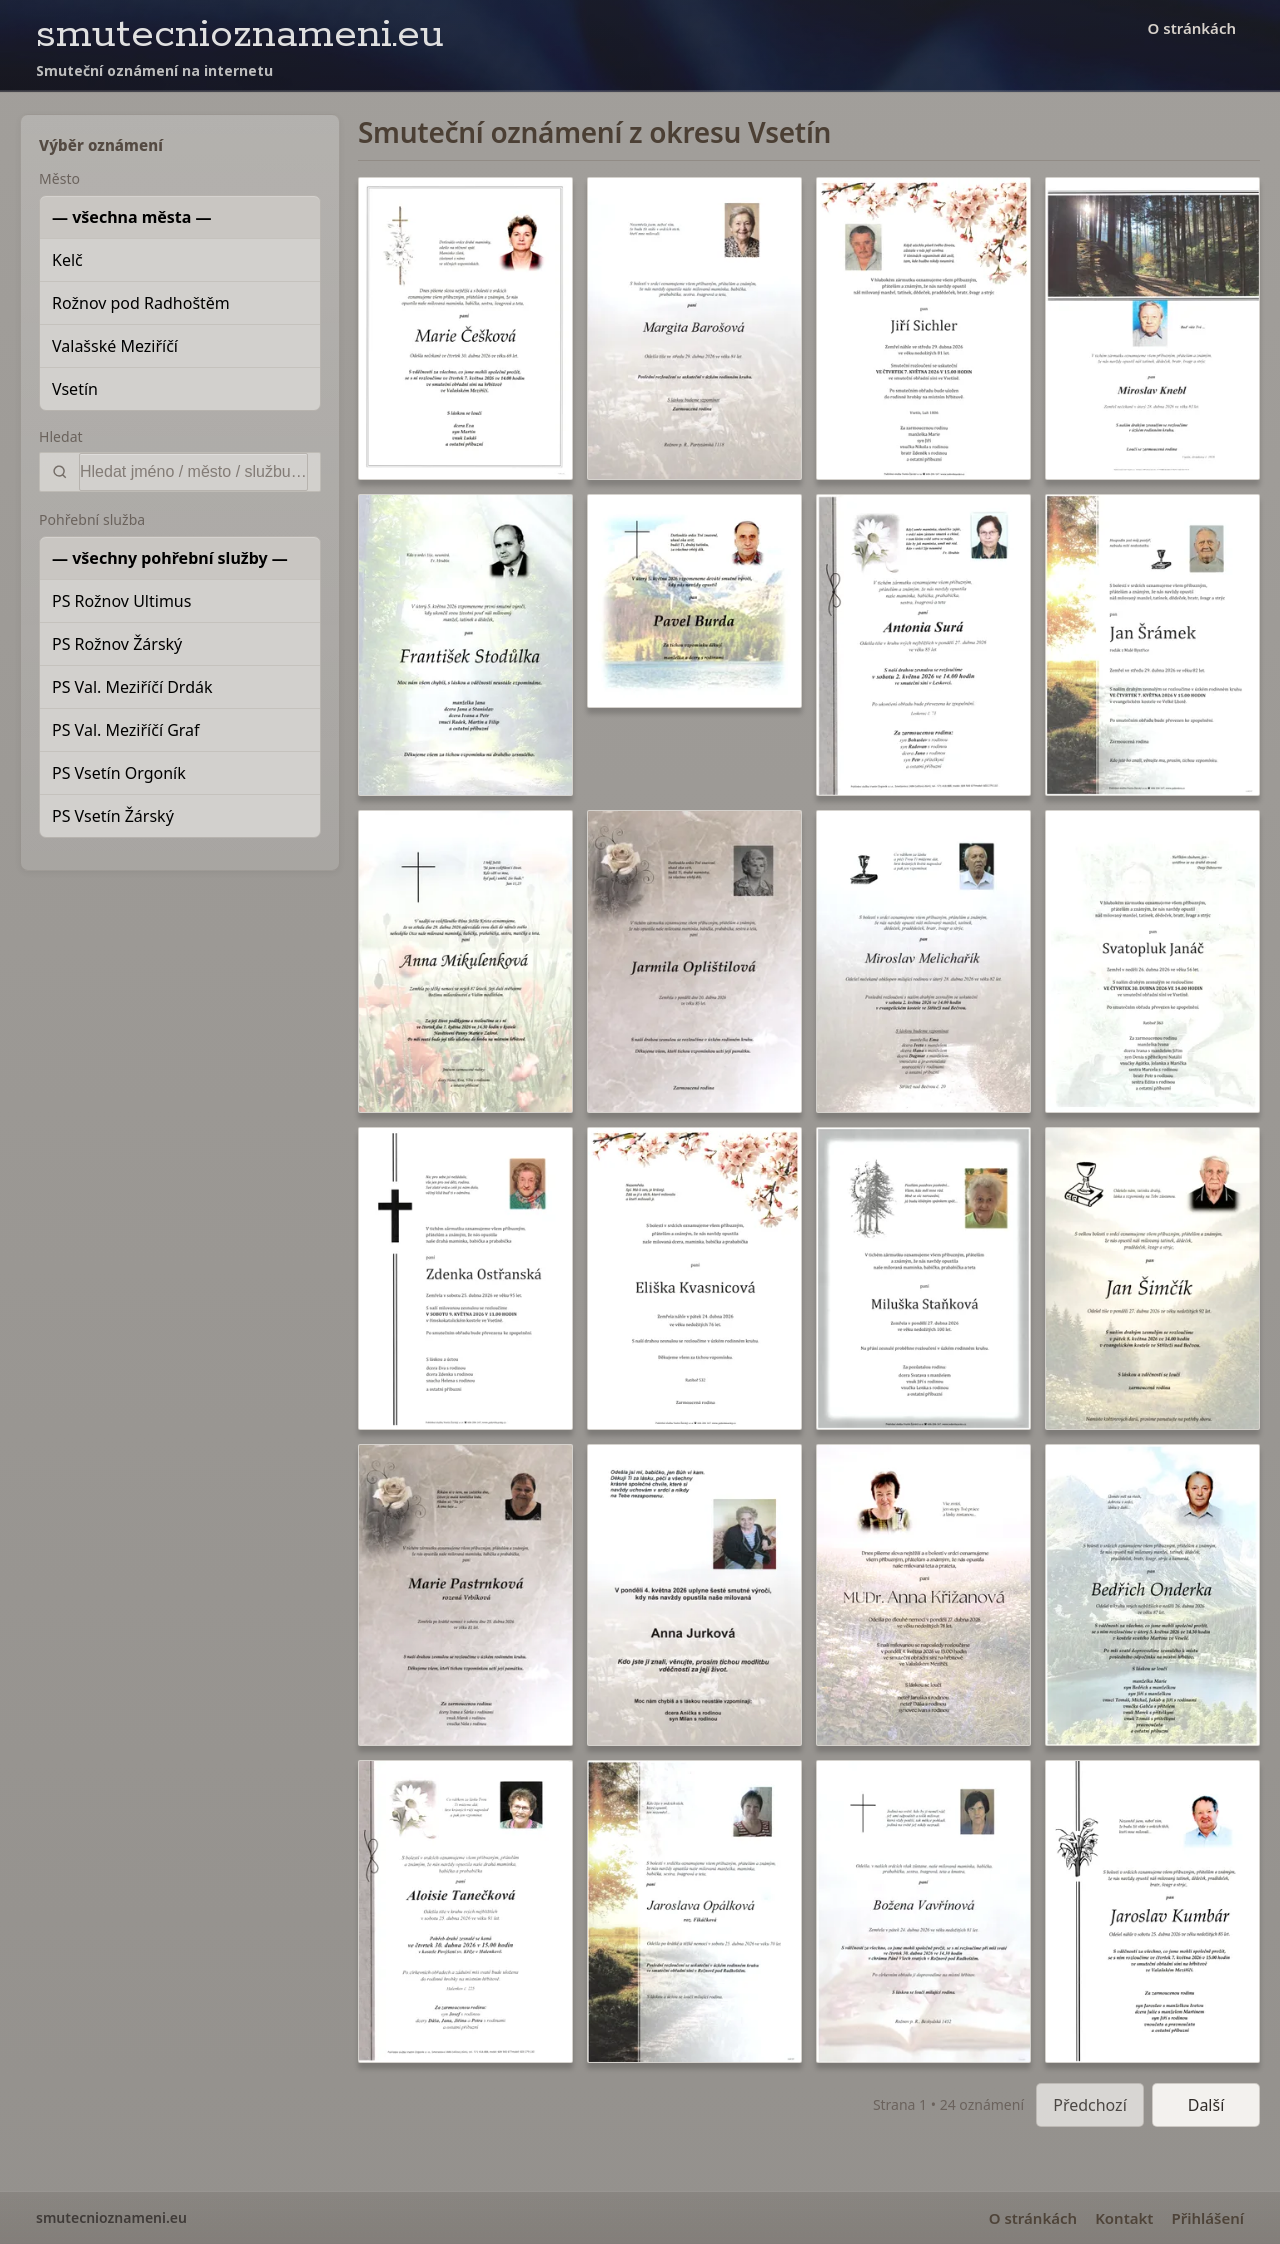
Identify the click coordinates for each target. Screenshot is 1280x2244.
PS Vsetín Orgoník (119, 773)
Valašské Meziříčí (115, 346)
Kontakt (1124, 2218)
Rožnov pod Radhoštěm (141, 303)
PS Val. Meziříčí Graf (126, 730)
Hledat (61, 436)
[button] (465, 328)
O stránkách (1192, 28)
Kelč (67, 260)
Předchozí (1090, 2105)
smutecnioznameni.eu (240, 34)
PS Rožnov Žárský (117, 644)
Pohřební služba (92, 519)
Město (59, 178)
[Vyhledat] (193, 472)
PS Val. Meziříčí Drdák (132, 687)
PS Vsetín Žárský (113, 816)
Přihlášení (1207, 2218)
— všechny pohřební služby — (170, 558)
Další (1206, 2105)
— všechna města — (132, 217)
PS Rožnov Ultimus (121, 601)
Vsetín (75, 389)
